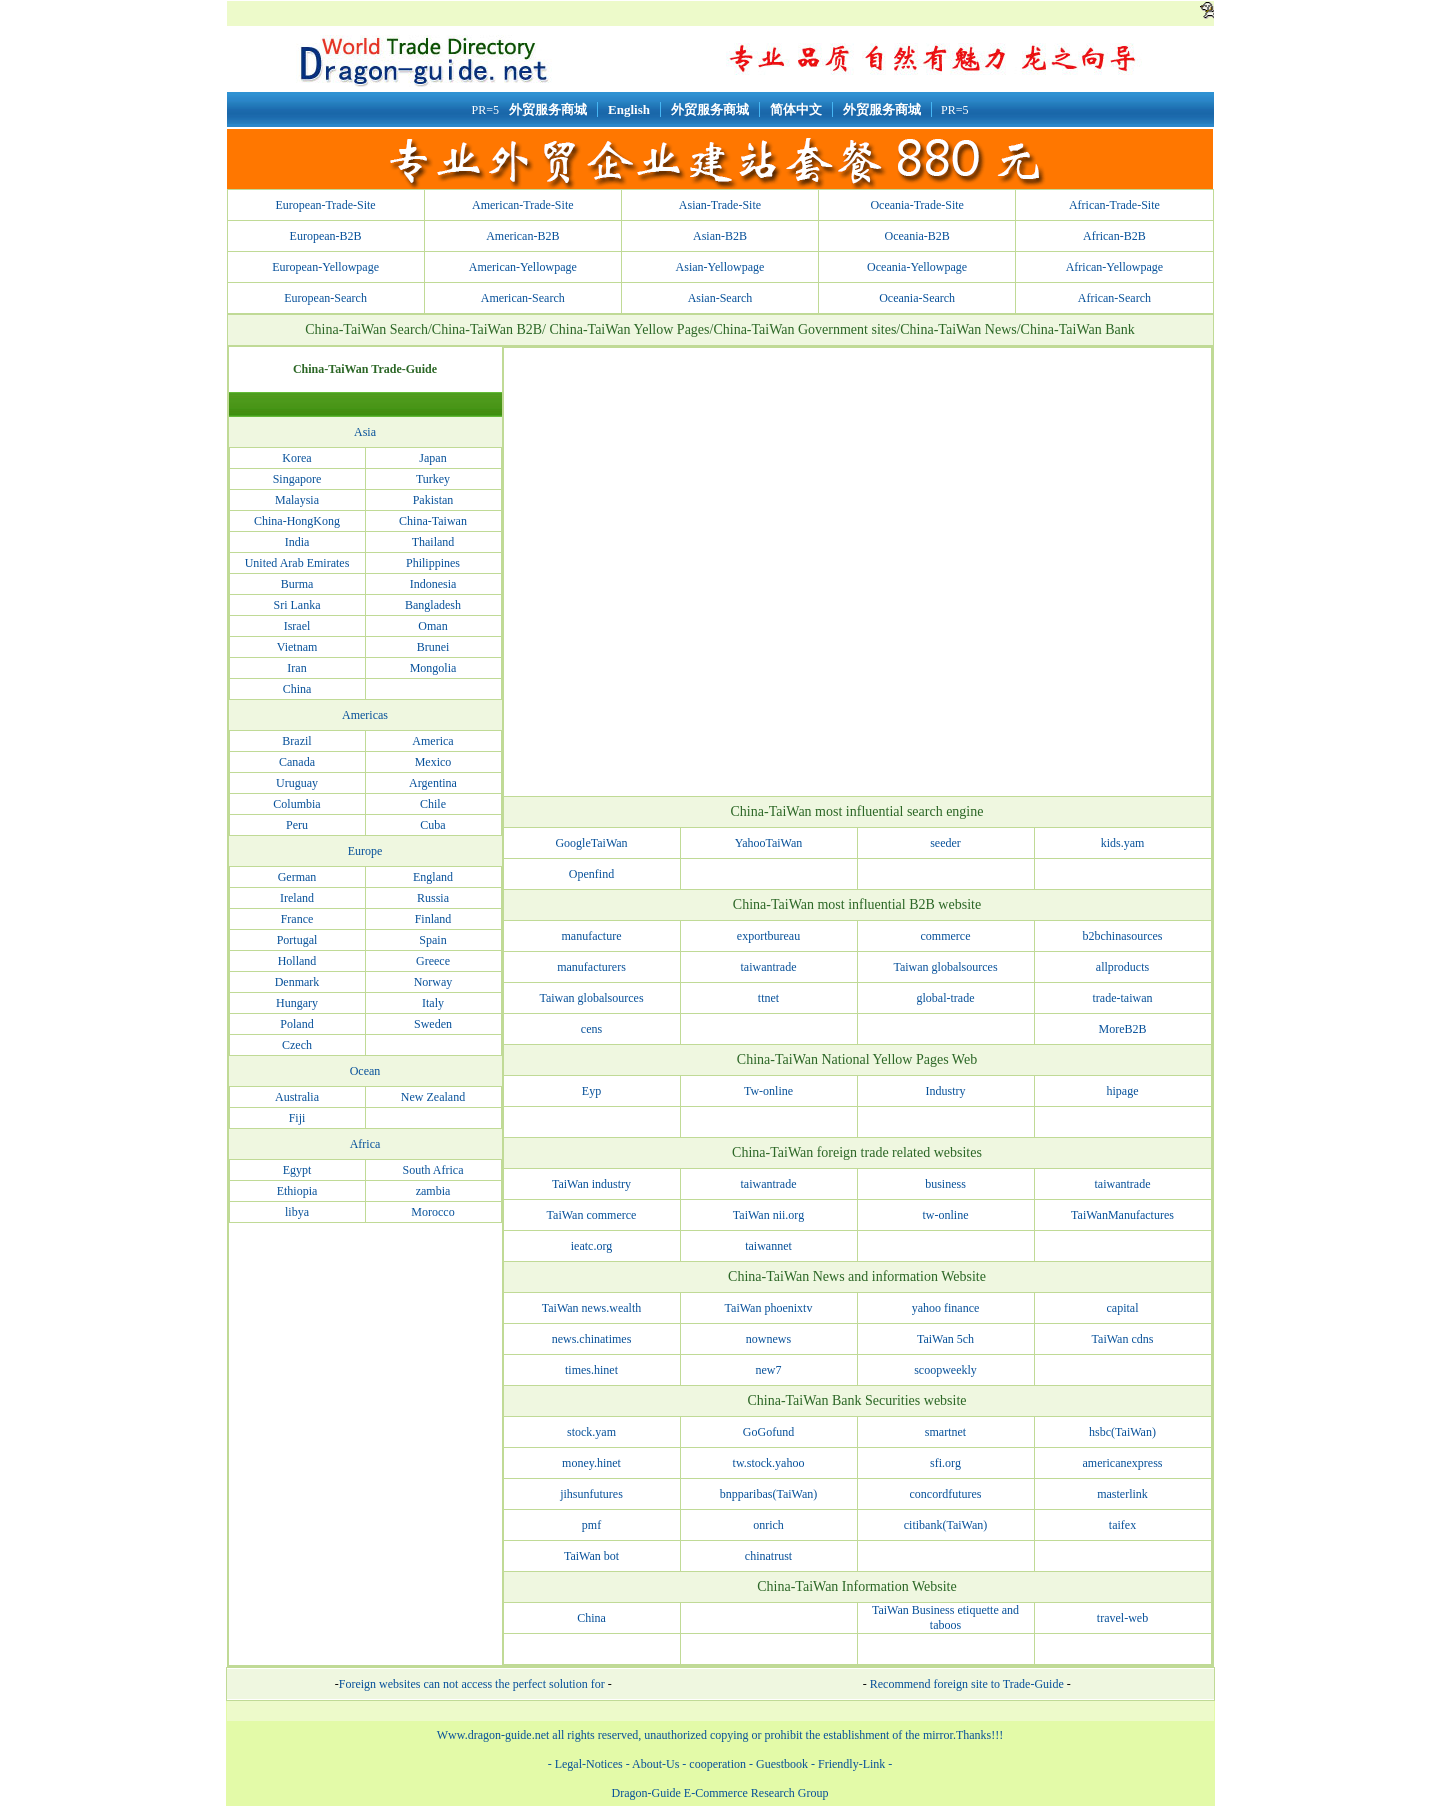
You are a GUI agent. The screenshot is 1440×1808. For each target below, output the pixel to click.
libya (297, 1212)
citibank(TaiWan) (946, 1525)
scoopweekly (945, 1370)
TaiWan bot (591, 1556)
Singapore (297, 479)
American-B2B (522, 236)
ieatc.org (591, 1246)
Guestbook (780, 1764)
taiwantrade (769, 967)
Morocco (432, 1212)
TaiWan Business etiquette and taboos (945, 1617)
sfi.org (945, 1463)
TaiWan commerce (592, 1215)
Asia (365, 432)
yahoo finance (946, 1308)
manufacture (592, 936)
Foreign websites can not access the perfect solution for (472, 1684)
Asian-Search (720, 298)
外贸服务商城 (548, 109)
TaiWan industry (591, 1184)
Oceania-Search (917, 298)
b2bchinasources (1123, 936)
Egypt (297, 1170)
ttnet (768, 998)
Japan (432, 458)
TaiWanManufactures (1122, 1215)
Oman (432, 626)
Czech (297, 1045)
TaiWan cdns (1123, 1339)
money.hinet (591, 1463)
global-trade (946, 998)
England (433, 877)
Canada (297, 762)
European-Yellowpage (325, 267)
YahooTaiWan (769, 843)
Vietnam (297, 647)
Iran (296, 668)
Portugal (297, 940)
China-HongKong (297, 521)
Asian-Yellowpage (720, 267)
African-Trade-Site (1114, 205)
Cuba (432, 825)
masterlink (1122, 1494)
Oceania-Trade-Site (917, 205)
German (297, 877)
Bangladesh (433, 605)
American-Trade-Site (523, 205)
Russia (433, 898)
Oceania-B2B (917, 236)
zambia (433, 1191)
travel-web (1122, 1618)
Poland (296, 1024)
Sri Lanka (297, 605)
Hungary (297, 1003)
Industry (946, 1091)
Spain (432, 940)
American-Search (523, 298)
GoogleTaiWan (591, 843)
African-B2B (1114, 236)
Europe (365, 851)
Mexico (433, 762)
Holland (297, 961)
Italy (433, 1003)
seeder (945, 843)
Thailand (433, 542)
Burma (297, 584)
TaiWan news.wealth (592, 1308)
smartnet (945, 1432)
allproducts (1122, 967)
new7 (769, 1370)
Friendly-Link (851, 1764)
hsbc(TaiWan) (1122, 1432)
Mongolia (433, 668)
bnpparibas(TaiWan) (769, 1494)
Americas (365, 715)
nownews (768, 1339)
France (297, 919)
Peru (297, 825)
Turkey (433, 479)
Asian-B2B (720, 236)
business (945, 1184)
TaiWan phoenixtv (769, 1308)
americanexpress (1123, 1463)
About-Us (655, 1764)
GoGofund (768, 1432)
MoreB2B (1123, 1029)
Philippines (433, 563)
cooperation (717, 1764)
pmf (591, 1525)
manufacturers (591, 967)
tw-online (946, 1215)
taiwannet (768, 1246)
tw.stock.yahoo (769, 1463)
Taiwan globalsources (945, 967)
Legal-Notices (589, 1764)
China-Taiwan (433, 521)
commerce (946, 936)
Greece (433, 961)
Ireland (297, 898)
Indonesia (433, 584)
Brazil (296, 741)
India (297, 542)
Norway (433, 982)
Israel (297, 626)
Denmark (297, 982)
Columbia (296, 804)
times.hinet (591, 1370)
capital (1123, 1308)
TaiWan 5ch (945, 1339)
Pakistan (433, 500)
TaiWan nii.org (768, 1215)
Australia (297, 1097)
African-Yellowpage (1114, 267)
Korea (296, 458)
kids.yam (1123, 843)
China (297, 689)
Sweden (433, 1024)
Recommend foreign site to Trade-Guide (968, 1684)
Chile (433, 804)
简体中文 (796, 109)
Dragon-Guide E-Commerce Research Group (720, 1793)
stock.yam (591, 1432)
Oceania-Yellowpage (917, 267)
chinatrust (768, 1556)
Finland (433, 919)
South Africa (433, 1170)
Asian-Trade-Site (720, 205)
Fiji (297, 1118)
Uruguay (297, 783)
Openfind (591, 874)
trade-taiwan (1123, 998)
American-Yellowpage (523, 267)
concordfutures (946, 1494)
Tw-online (768, 1091)
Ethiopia (297, 1191)
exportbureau (768, 936)
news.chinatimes (592, 1339)
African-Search (1114, 298)
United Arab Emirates (297, 563)
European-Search (325, 298)
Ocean (365, 1071)
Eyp (591, 1091)
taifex (1122, 1525)
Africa (365, 1144)
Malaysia (297, 500)
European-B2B (326, 236)
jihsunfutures (591, 1494)
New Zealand (433, 1097)
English (629, 109)
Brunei (433, 647)
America (432, 741)
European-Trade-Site (325, 205)
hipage (1123, 1091)
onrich (768, 1525)
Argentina (433, 783)
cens (591, 1029)
